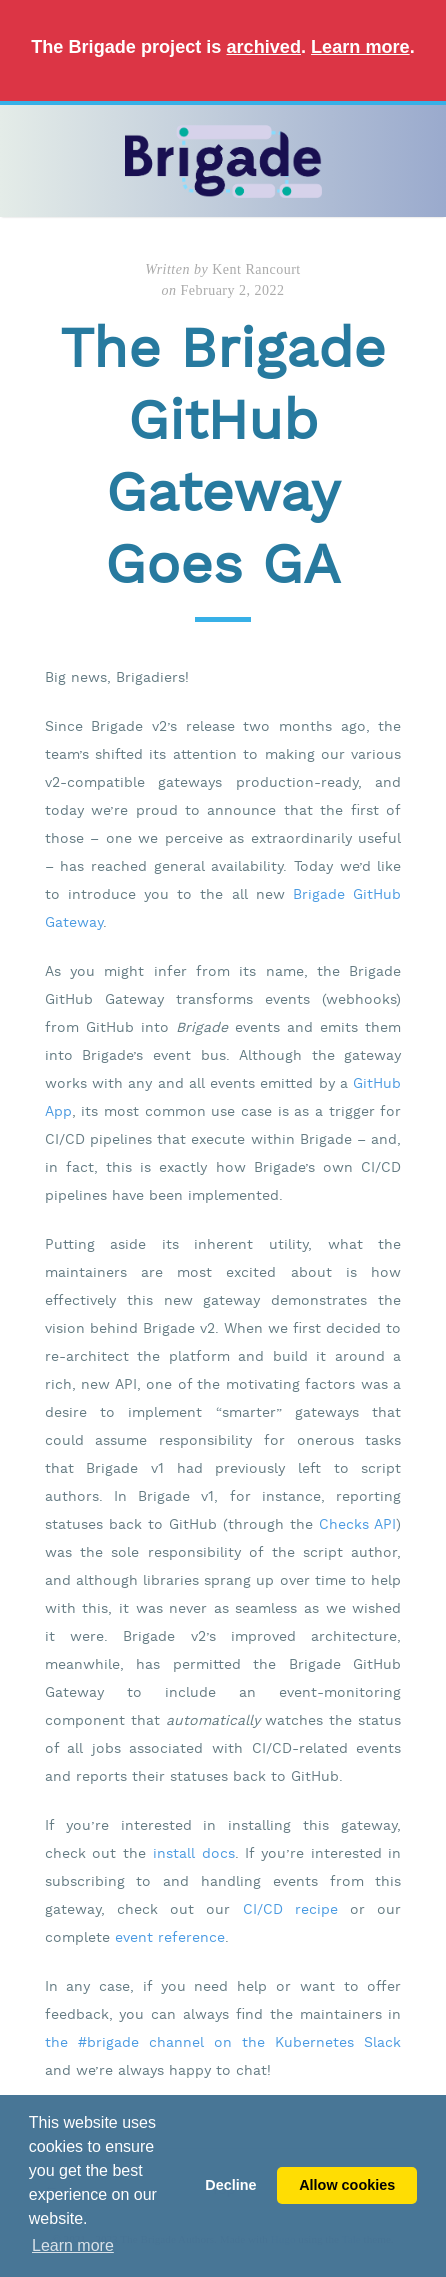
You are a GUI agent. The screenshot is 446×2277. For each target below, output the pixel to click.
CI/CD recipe (290, 1910)
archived (263, 47)
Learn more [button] (73, 2245)
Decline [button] (230, 2185)
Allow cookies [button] (347, 2185)
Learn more (360, 47)
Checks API (357, 1525)
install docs (194, 1854)
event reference (170, 1938)
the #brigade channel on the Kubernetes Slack (223, 2043)
